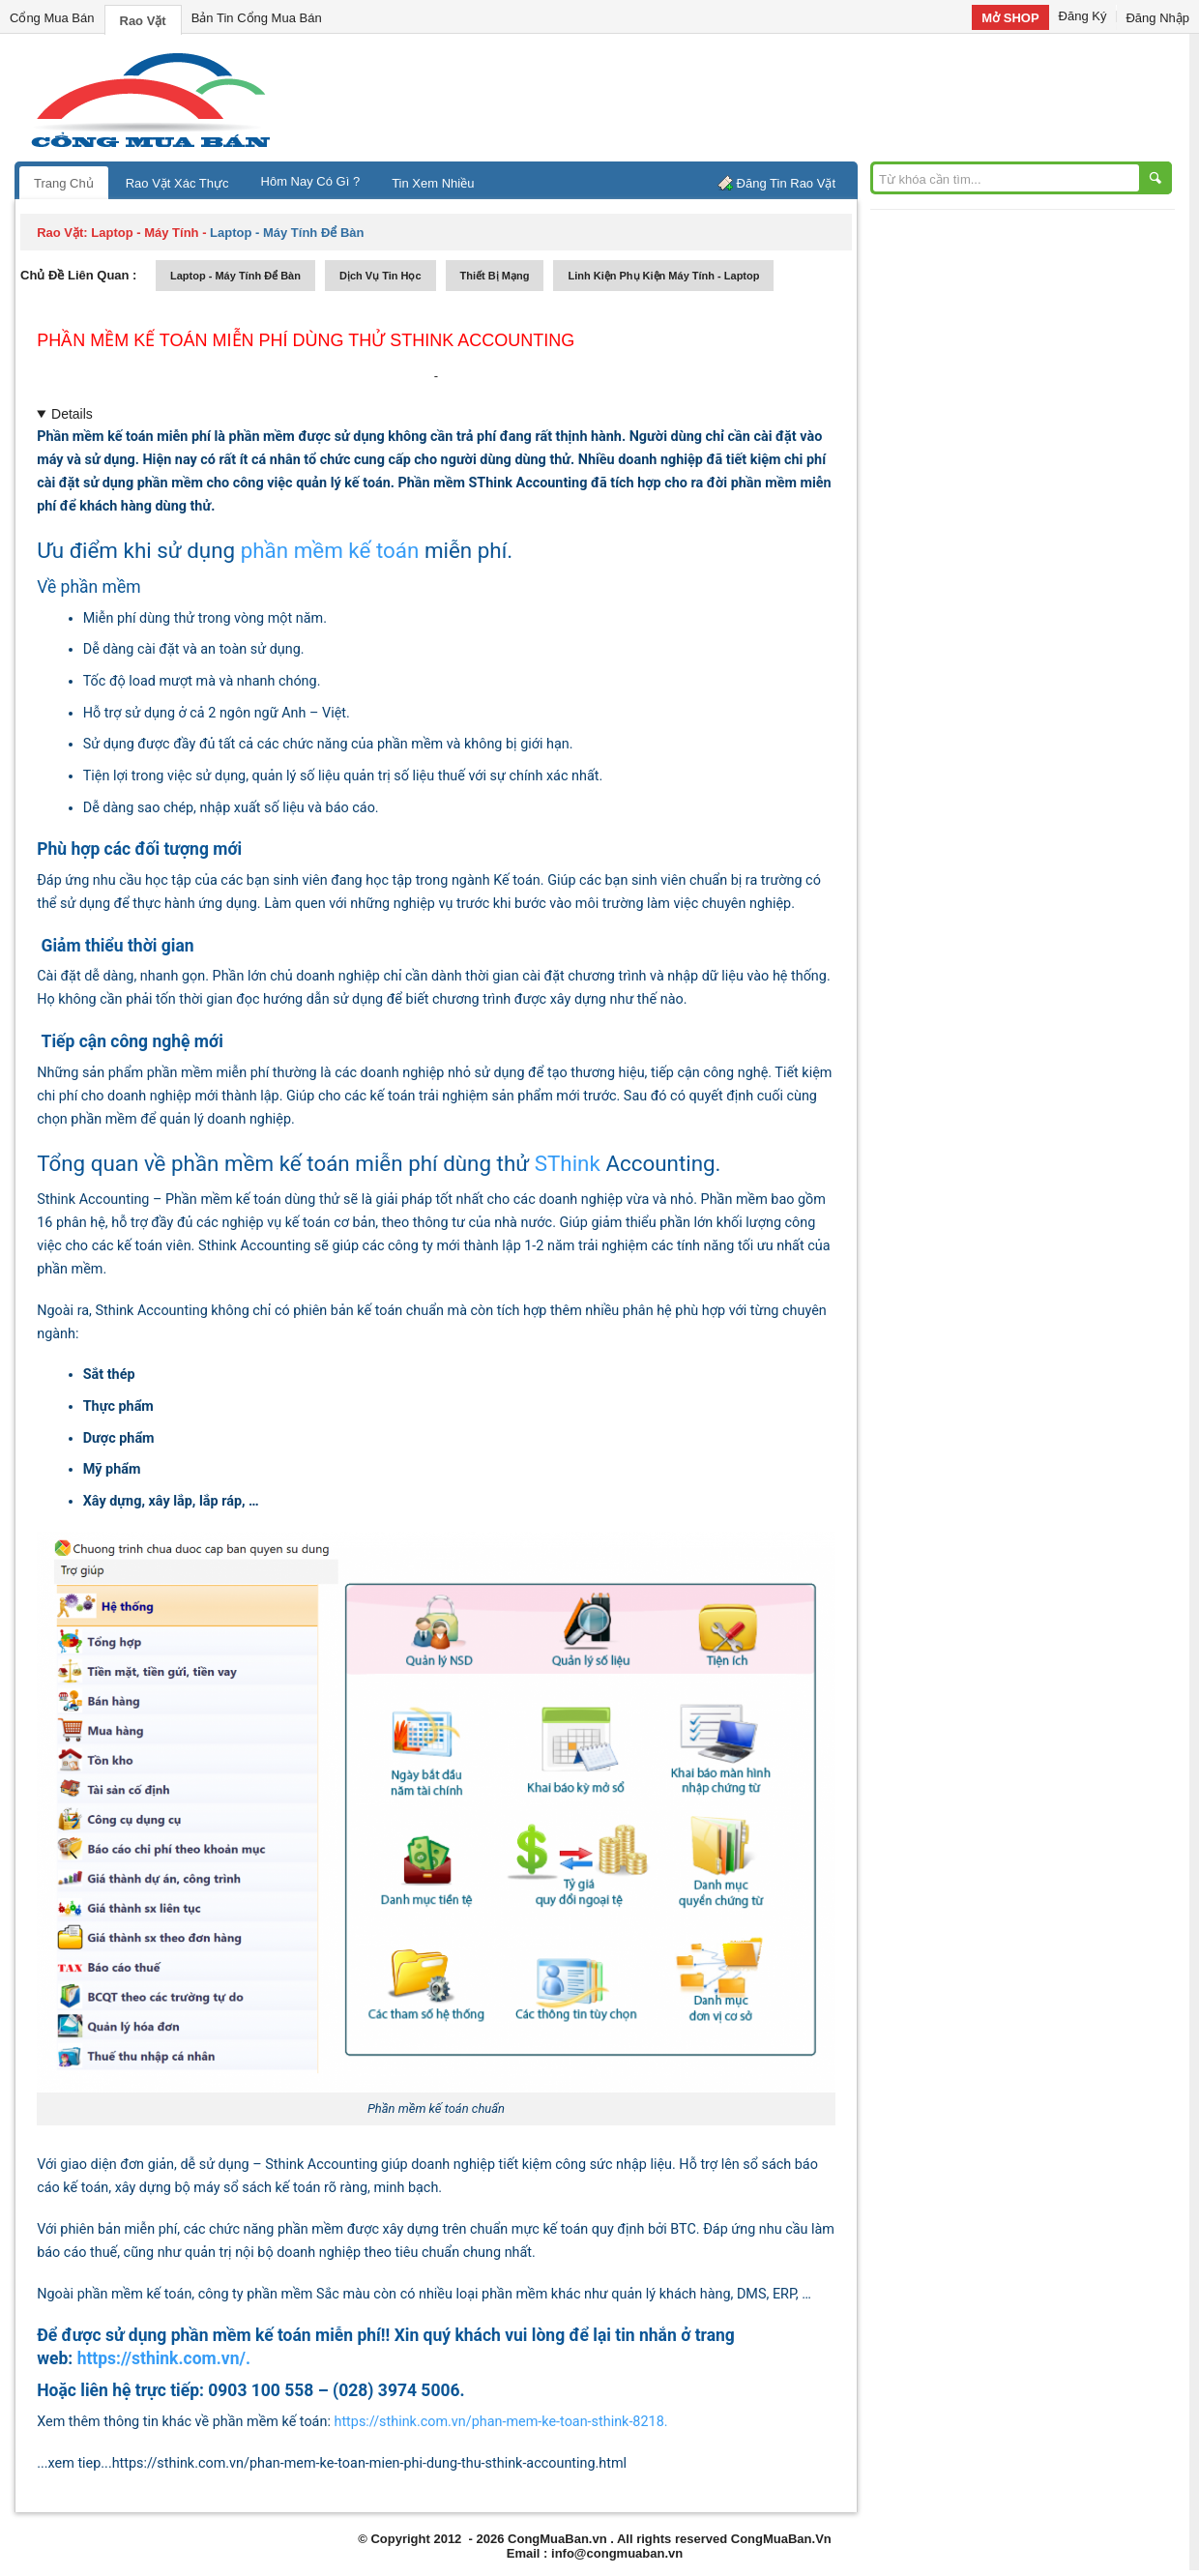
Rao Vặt (143, 21)
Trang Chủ (64, 183)
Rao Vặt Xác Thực (177, 183)
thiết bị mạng (495, 275)
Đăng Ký (1083, 16)
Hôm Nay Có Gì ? (311, 181)
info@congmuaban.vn (617, 2553)
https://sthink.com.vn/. (163, 2358)
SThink (567, 1163)
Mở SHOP (1009, 18)
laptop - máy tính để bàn (235, 275)
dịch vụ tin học (380, 275)
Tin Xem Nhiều (433, 183)
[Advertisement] (764, 96)
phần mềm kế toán (330, 550)
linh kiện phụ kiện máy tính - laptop (663, 275)
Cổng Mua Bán (52, 18)
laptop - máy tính (144, 232)
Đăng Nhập (1157, 18)
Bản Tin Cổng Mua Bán (256, 18)
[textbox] (450, 713)
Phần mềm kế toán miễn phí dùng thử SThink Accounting (305, 340)
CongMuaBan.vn (557, 2539)
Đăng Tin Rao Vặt (786, 183)
